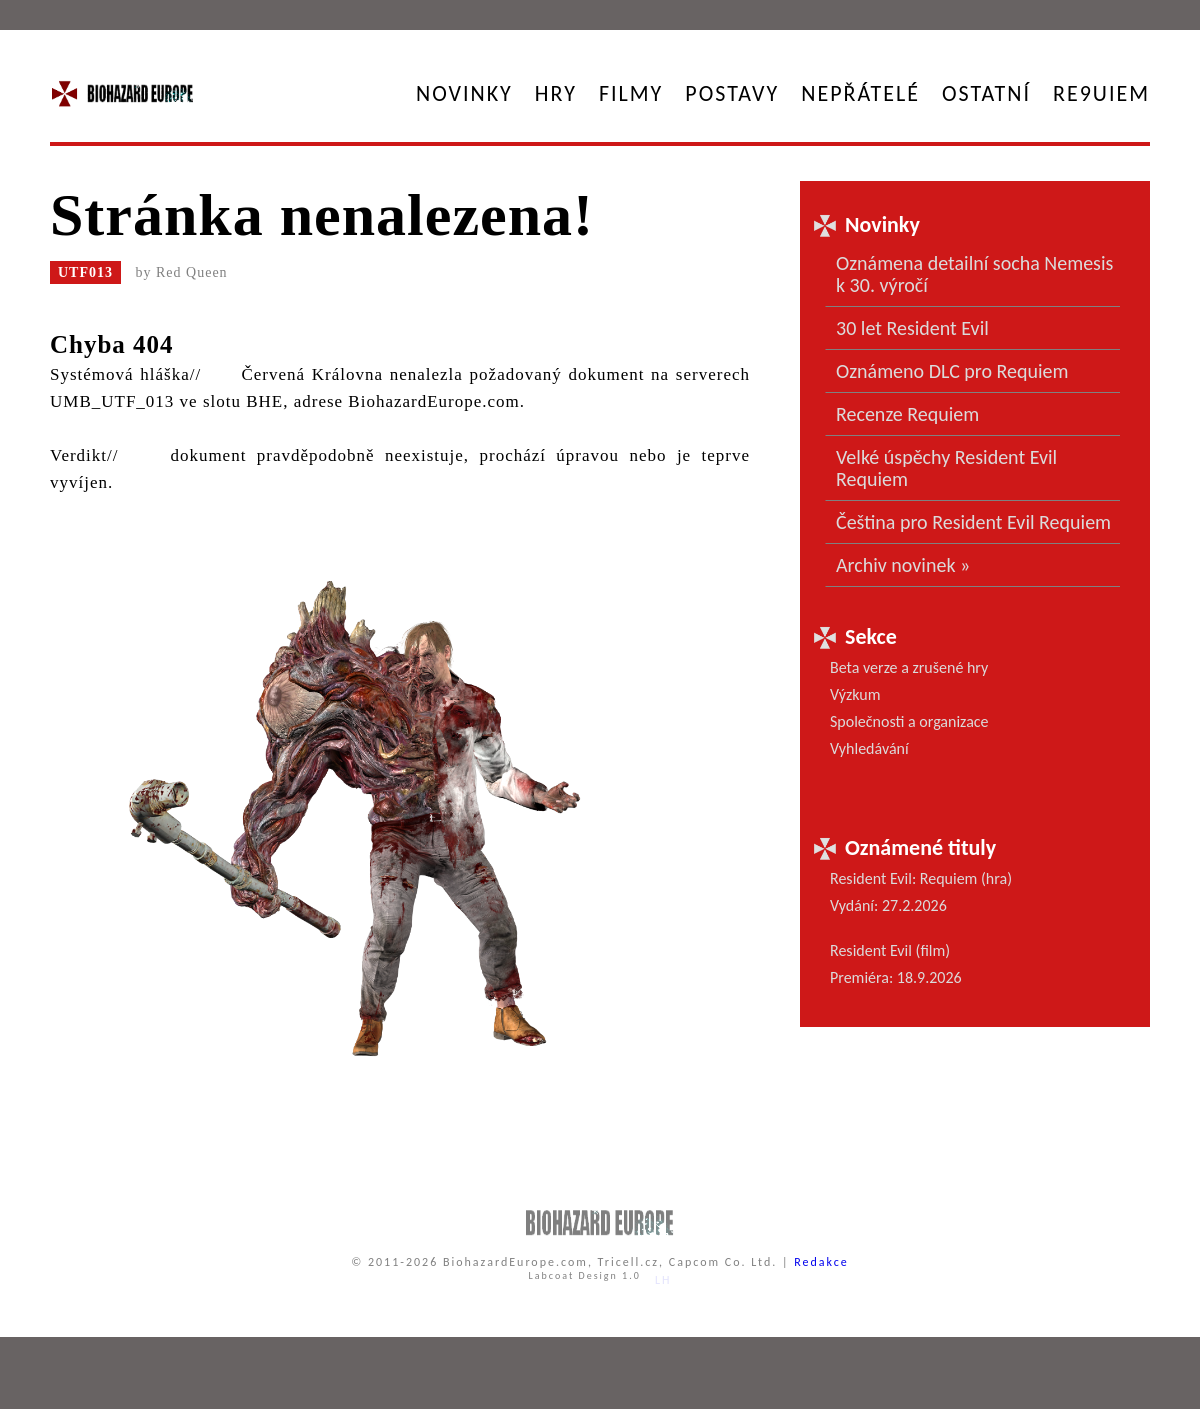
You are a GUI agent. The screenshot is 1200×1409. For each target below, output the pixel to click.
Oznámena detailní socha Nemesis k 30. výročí (974, 274)
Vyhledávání (869, 748)
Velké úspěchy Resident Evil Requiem (946, 468)
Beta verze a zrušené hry (909, 667)
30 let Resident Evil (912, 328)
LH (663, 1280)
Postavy (732, 93)
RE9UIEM (1101, 93)
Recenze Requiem (907, 414)
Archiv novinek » (903, 565)
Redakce (821, 1262)
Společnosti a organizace (909, 721)
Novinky (464, 93)
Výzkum (855, 694)
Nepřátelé (860, 93)
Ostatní (986, 93)
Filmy (631, 93)
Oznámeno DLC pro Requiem (952, 371)
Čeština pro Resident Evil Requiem (973, 522)
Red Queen (192, 272)
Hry (556, 93)
